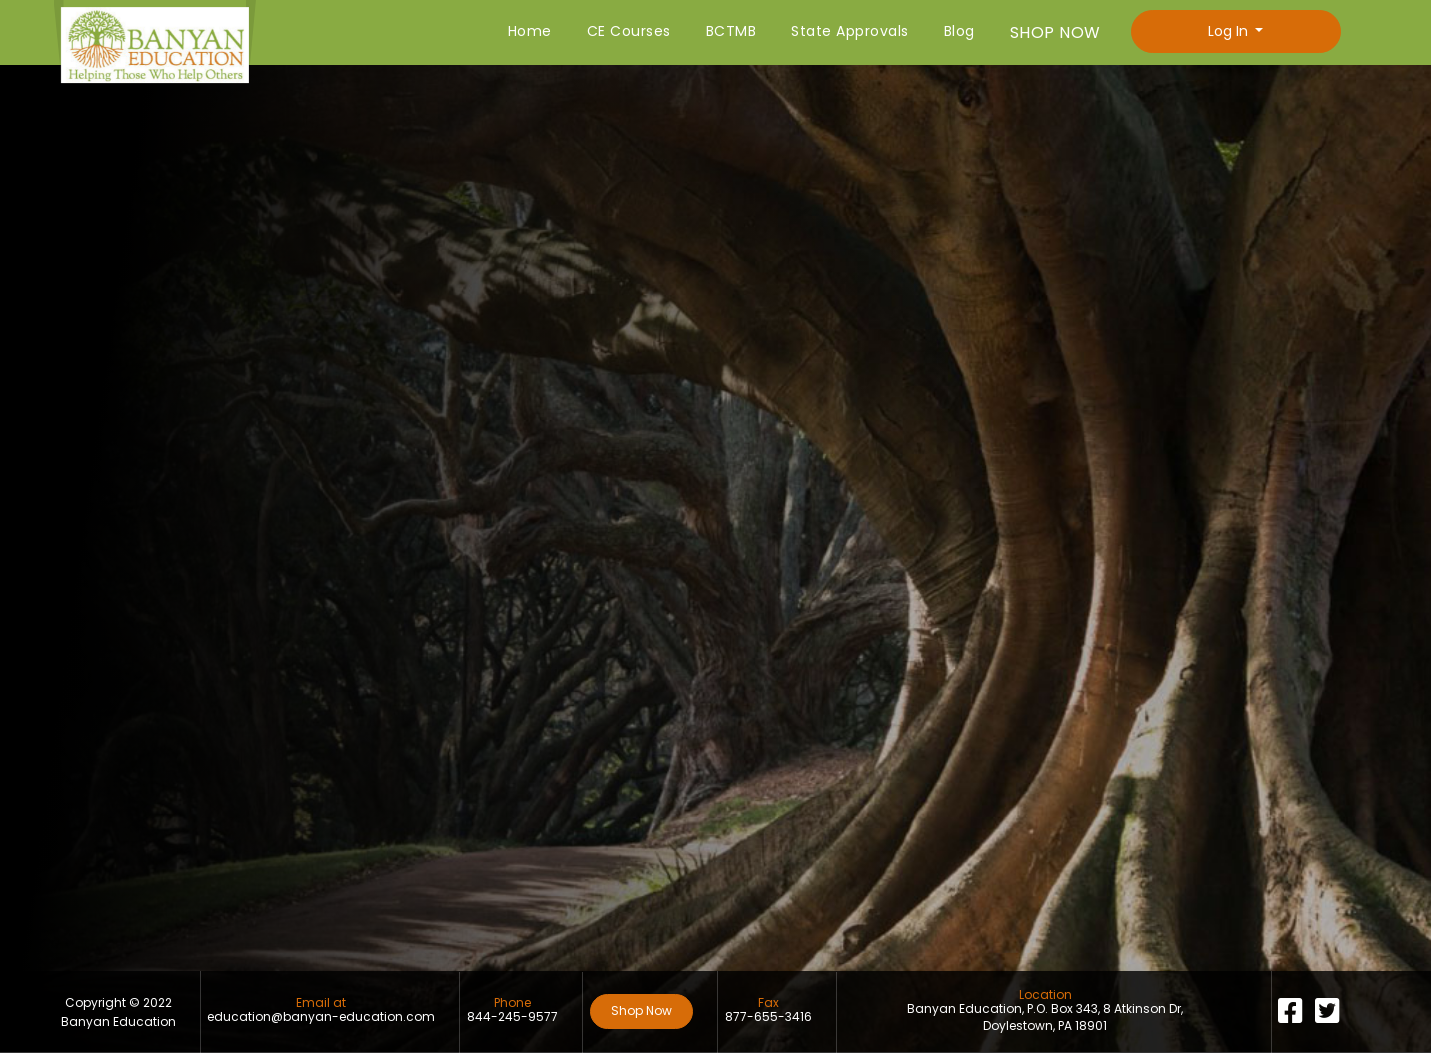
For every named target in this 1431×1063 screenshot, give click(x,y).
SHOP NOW (1055, 32)
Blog (959, 31)
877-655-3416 (768, 1017)
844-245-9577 (512, 1017)
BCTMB (731, 31)
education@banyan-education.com (321, 1017)
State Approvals (850, 31)
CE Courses (629, 31)
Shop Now (641, 1010)
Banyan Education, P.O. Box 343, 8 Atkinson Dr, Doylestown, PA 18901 (1045, 1017)
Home (530, 31)
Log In (1230, 31)
